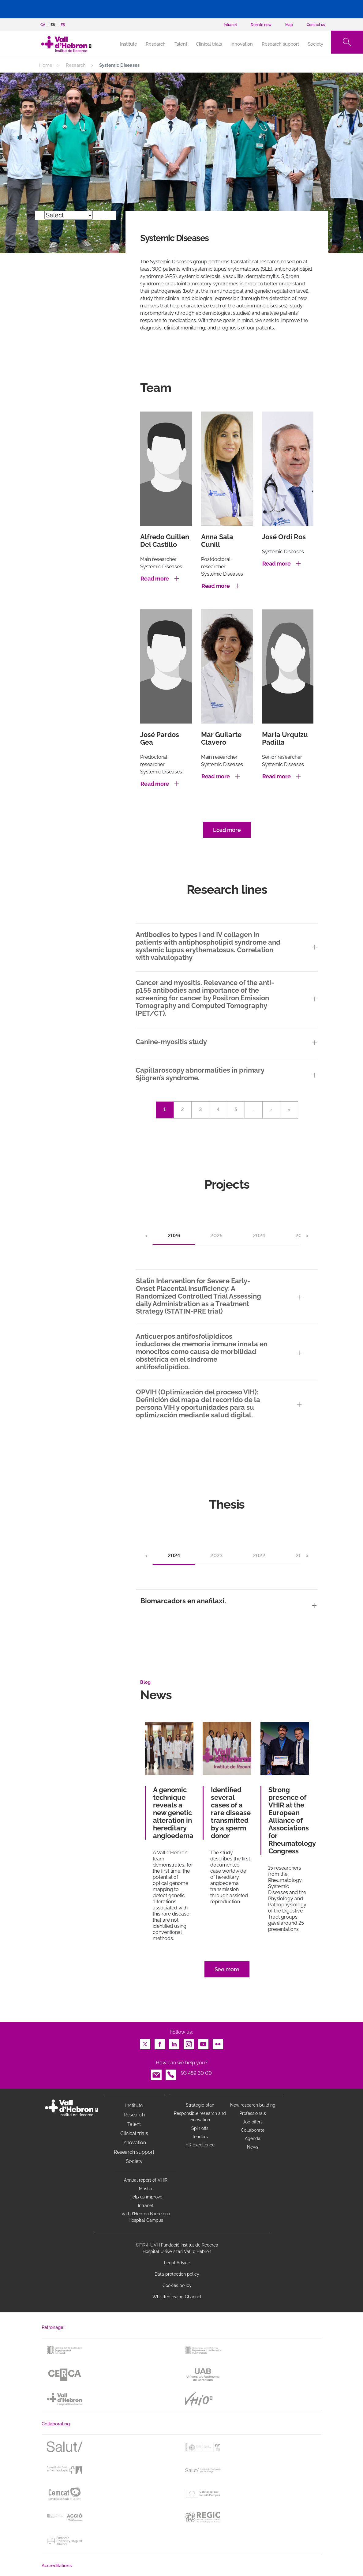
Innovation (241, 44)
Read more (154, 578)
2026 (174, 1236)
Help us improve (145, 2196)
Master (146, 2188)
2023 (216, 1556)
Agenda (252, 2138)
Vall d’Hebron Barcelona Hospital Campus (146, 2217)
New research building (252, 2105)
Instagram (189, 2042)
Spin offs (199, 2128)
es (63, 25)
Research (156, 44)
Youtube (203, 2042)
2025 (216, 1236)
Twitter (145, 2042)
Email (156, 2073)
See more (227, 1969)
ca (42, 25)
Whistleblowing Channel (176, 2296)
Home (45, 65)
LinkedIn (174, 2042)
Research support (280, 44)
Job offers (253, 2121)
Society (315, 44)
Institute (134, 2105)
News (252, 2147)
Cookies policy (177, 2285)
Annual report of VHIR (145, 2180)
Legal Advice (177, 2262)
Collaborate (252, 2130)
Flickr (218, 2042)
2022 (259, 1556)
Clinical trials (209, 44)
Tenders (200, 2136)
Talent (180, 44)
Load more (227, 830)
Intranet (145, 2205)
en (53, 25)
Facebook (160, 2042)
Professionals (252, 2113)
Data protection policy (177, 2274)
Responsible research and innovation (200, 2116)
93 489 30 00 (196, 2073)
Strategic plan (200, 2105)
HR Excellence (200, 2144)
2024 (259, 1236)
